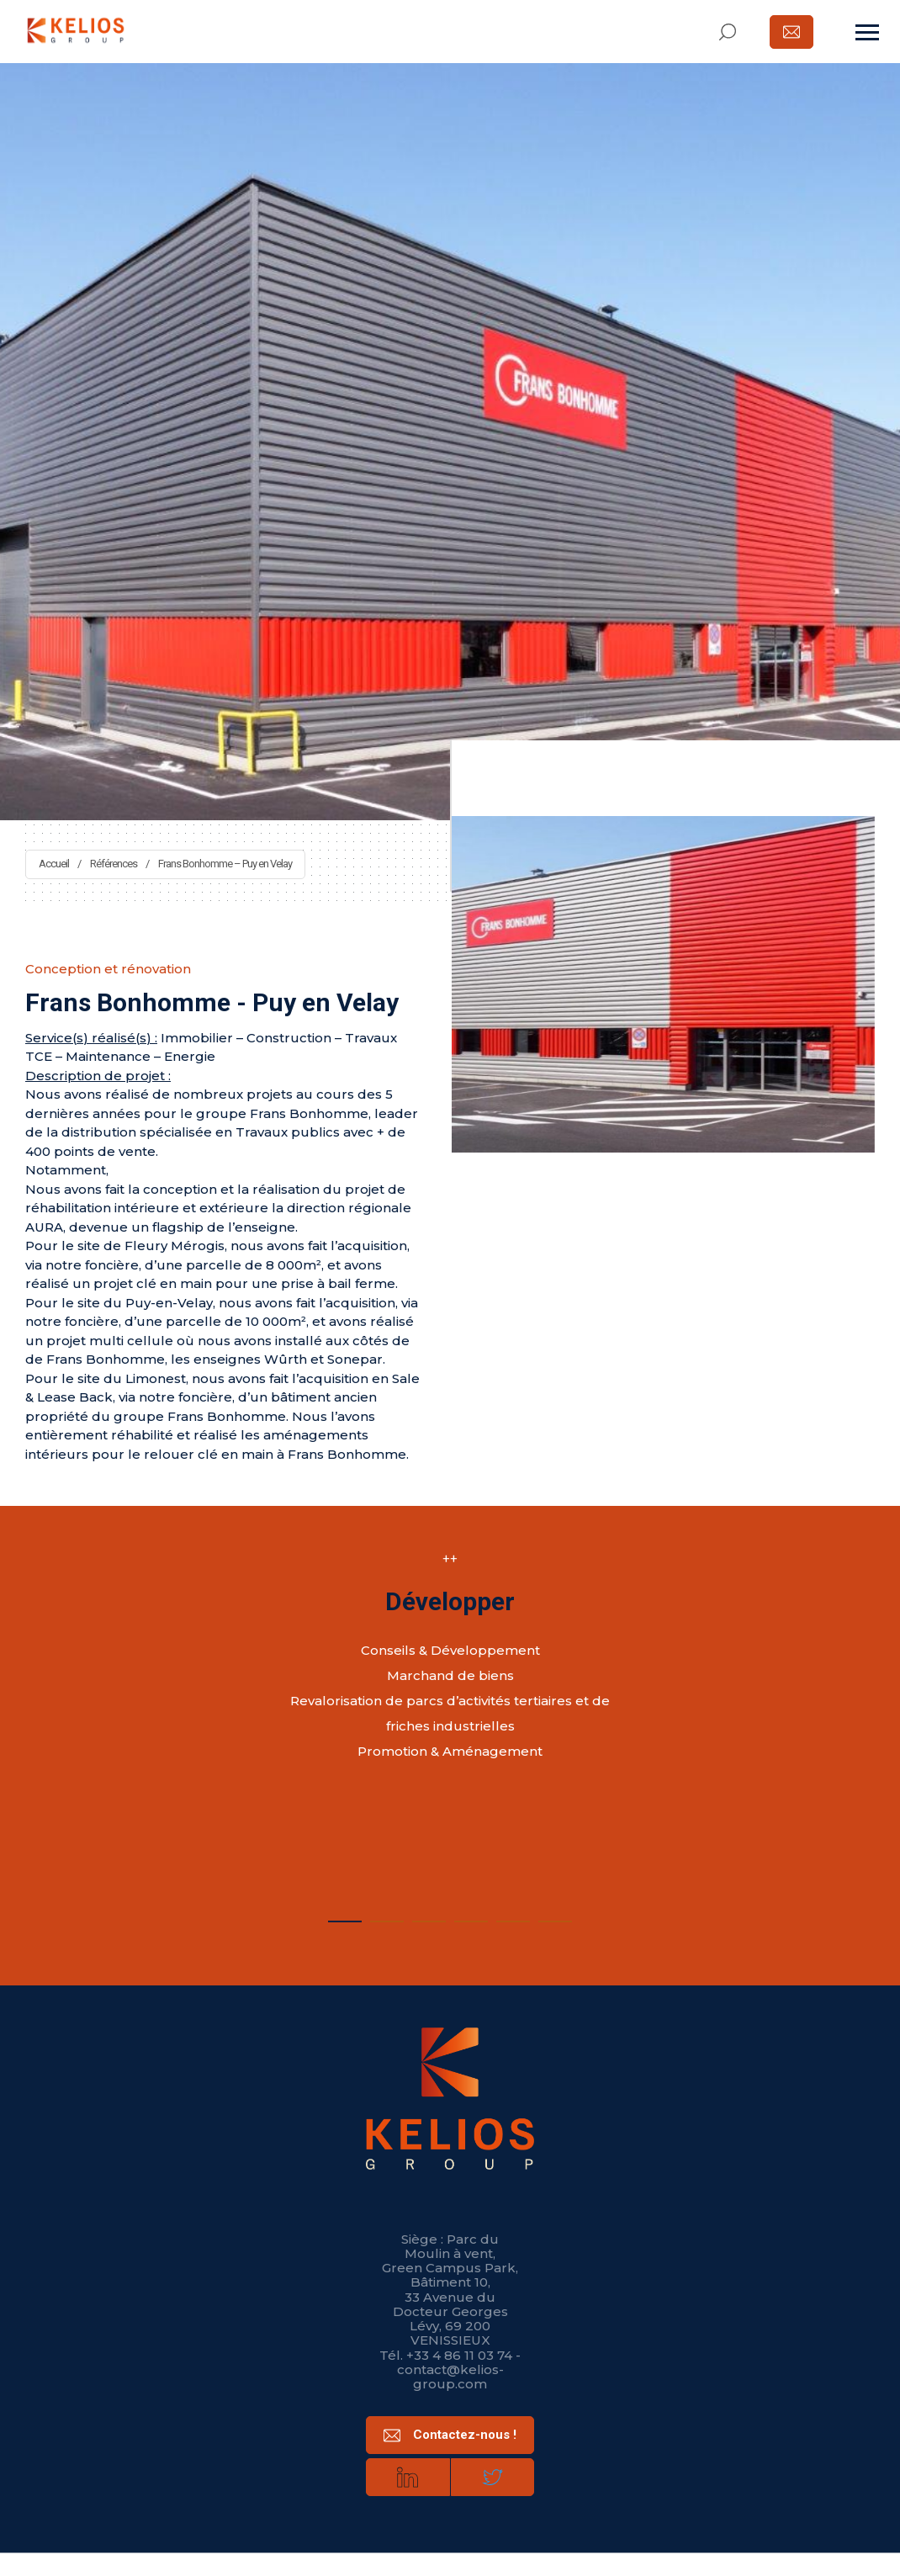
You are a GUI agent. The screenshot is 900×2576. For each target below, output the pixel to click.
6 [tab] (555, 1918)
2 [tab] (387, 1918)
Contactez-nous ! (450, 2435)
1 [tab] (345, 1918)
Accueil (54, 863)
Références (113, 863)
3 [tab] (429, 1918)
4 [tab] (471, 1918)
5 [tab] (513, 1918)
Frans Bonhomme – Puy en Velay (225, 863)
